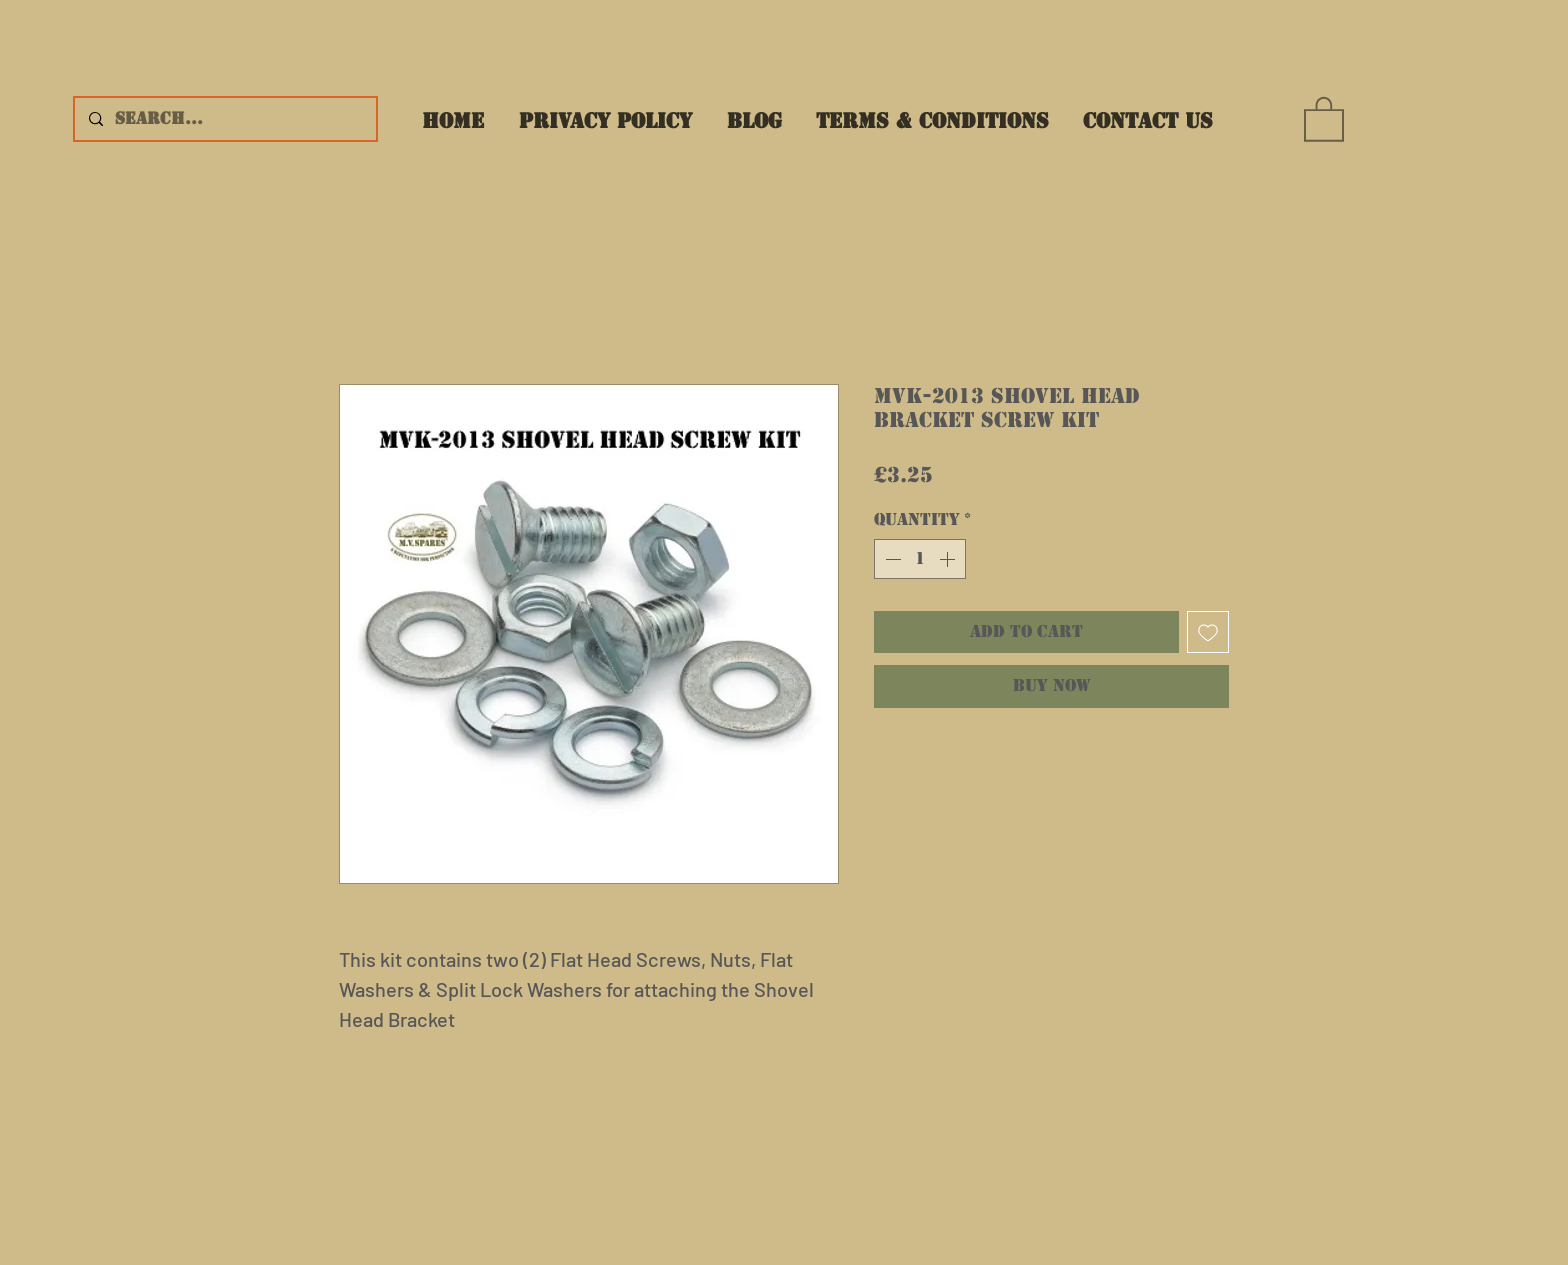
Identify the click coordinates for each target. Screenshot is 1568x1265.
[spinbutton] (920, 559)
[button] (1324, 118)
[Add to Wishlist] (1208, 632)
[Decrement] (891, 559)
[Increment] (949, 559)
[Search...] (224, 119)
